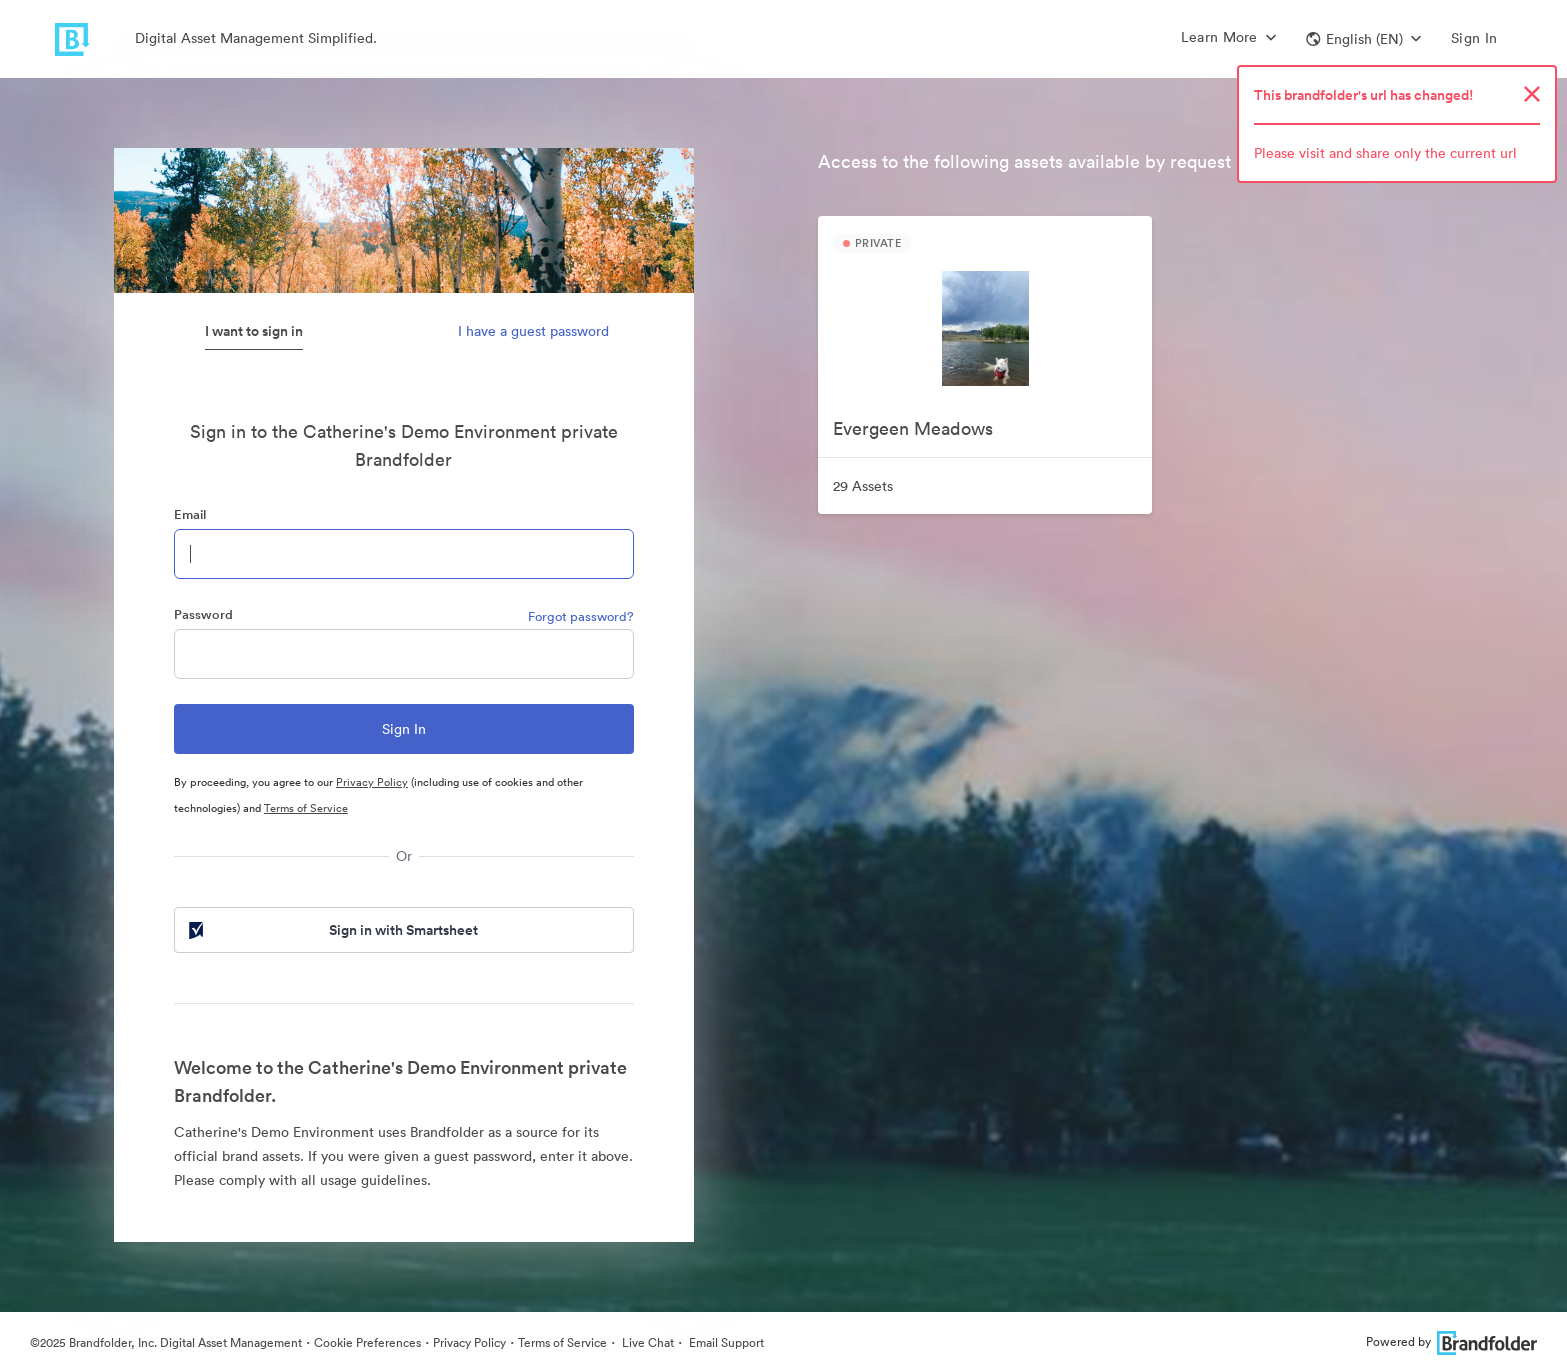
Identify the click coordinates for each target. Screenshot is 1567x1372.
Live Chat (646, 1342)
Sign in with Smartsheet (332, 930)
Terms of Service (306, 808)
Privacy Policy (372, 782)
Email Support (725, 1342)
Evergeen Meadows (913, 428)
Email (190, 514)
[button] (1363, 39)
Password (203, 614)
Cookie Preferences (367, 1342)
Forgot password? (581, 616)
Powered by (1451, 1341)
